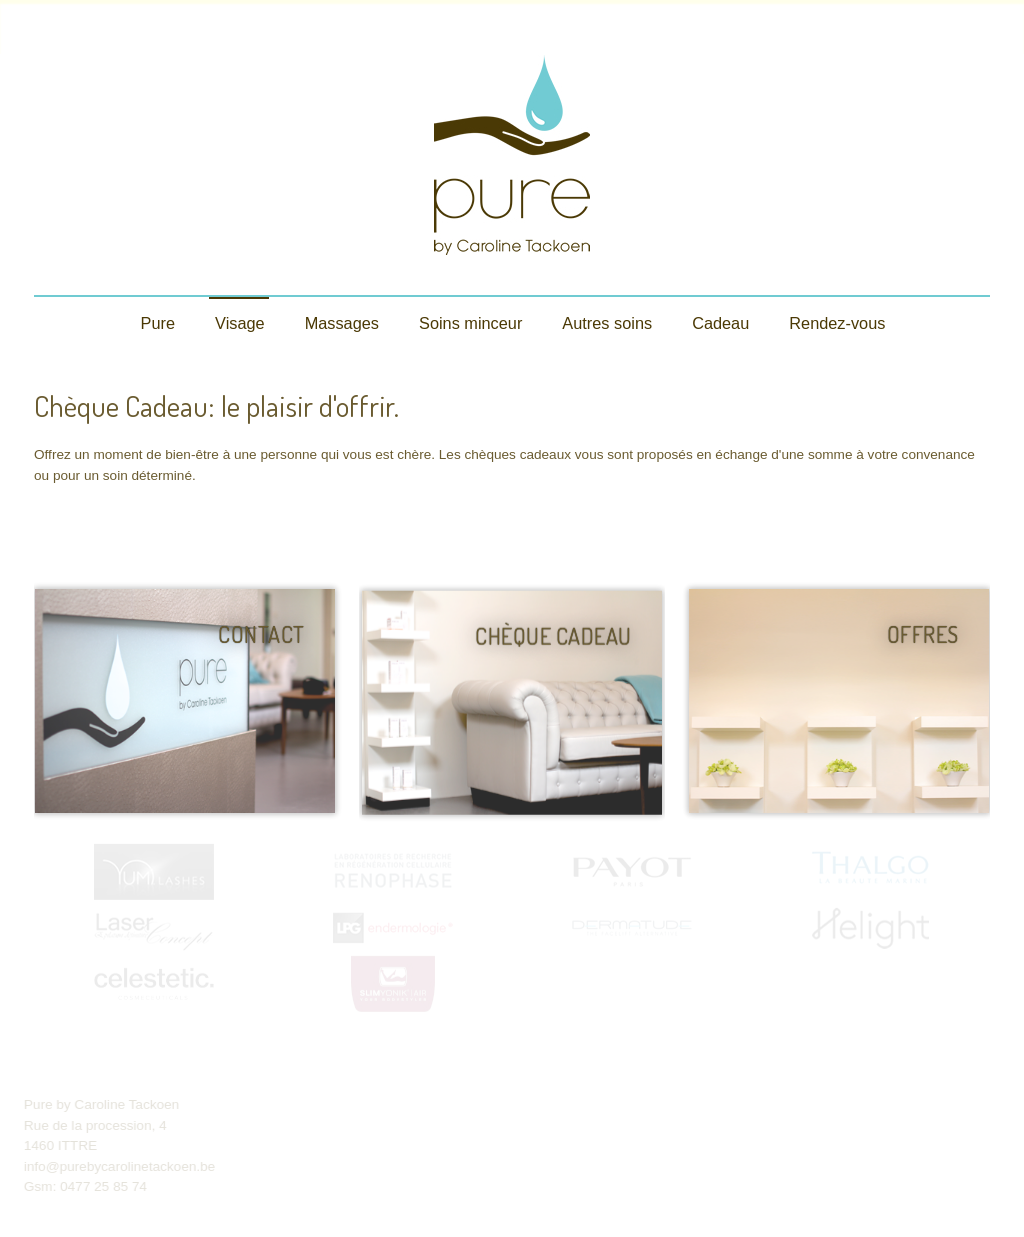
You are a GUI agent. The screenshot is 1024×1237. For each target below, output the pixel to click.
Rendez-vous (837, 323)
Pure (158, 323)
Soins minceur (470, 323)
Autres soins (607, 323)
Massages (342, 323)
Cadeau (720, 323)
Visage (240, 323)
